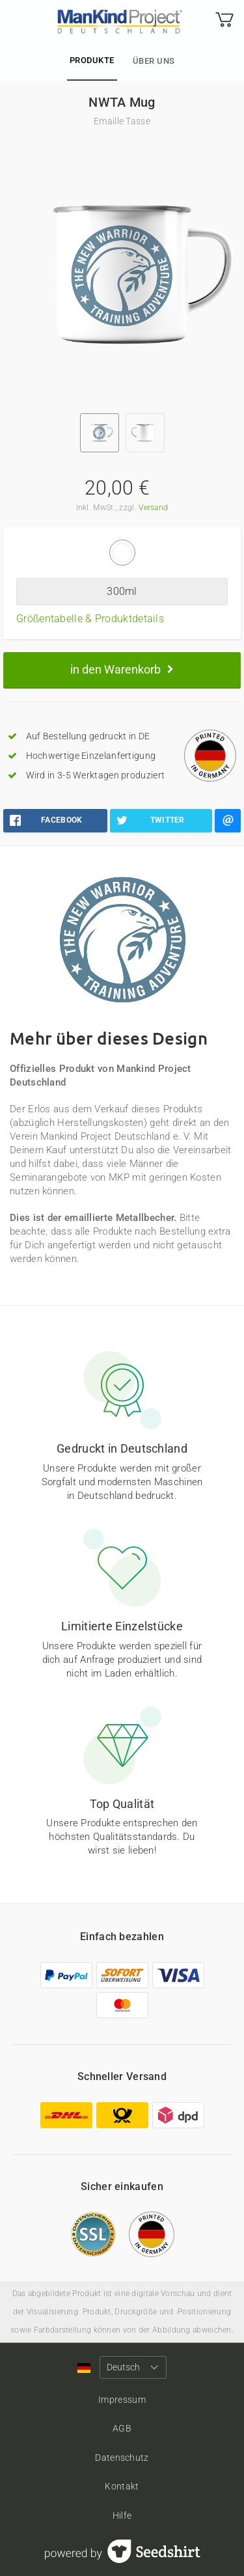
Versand (153, 507)
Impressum (122, 2399)
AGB (122, 2428)
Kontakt (122, 2486)
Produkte (92, 60)
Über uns (154, 61)
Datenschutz (121, 2457)
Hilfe (122, 2515)
